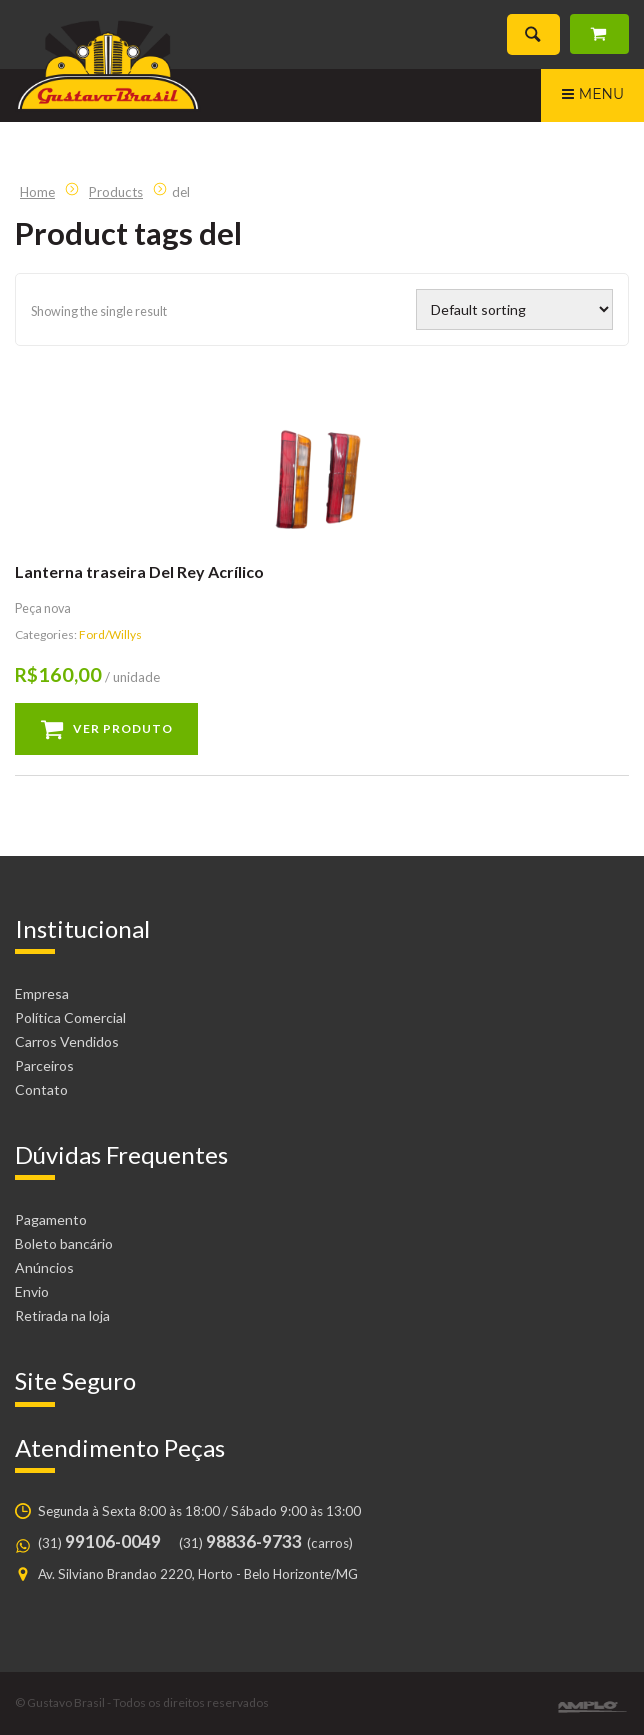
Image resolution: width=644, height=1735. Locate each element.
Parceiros (44, 1065)
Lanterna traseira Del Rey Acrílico (139, 571)
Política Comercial (70, 1017)
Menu (592, 96)
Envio (32, 1291)
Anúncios (44, 1267)
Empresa (42, 993)
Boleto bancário (64, 1243)
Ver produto (123, 728)
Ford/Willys (110, 634)
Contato (41, 1089)
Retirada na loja (62, 1315)
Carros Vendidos (67, 1041)
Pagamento (51, 1219)
